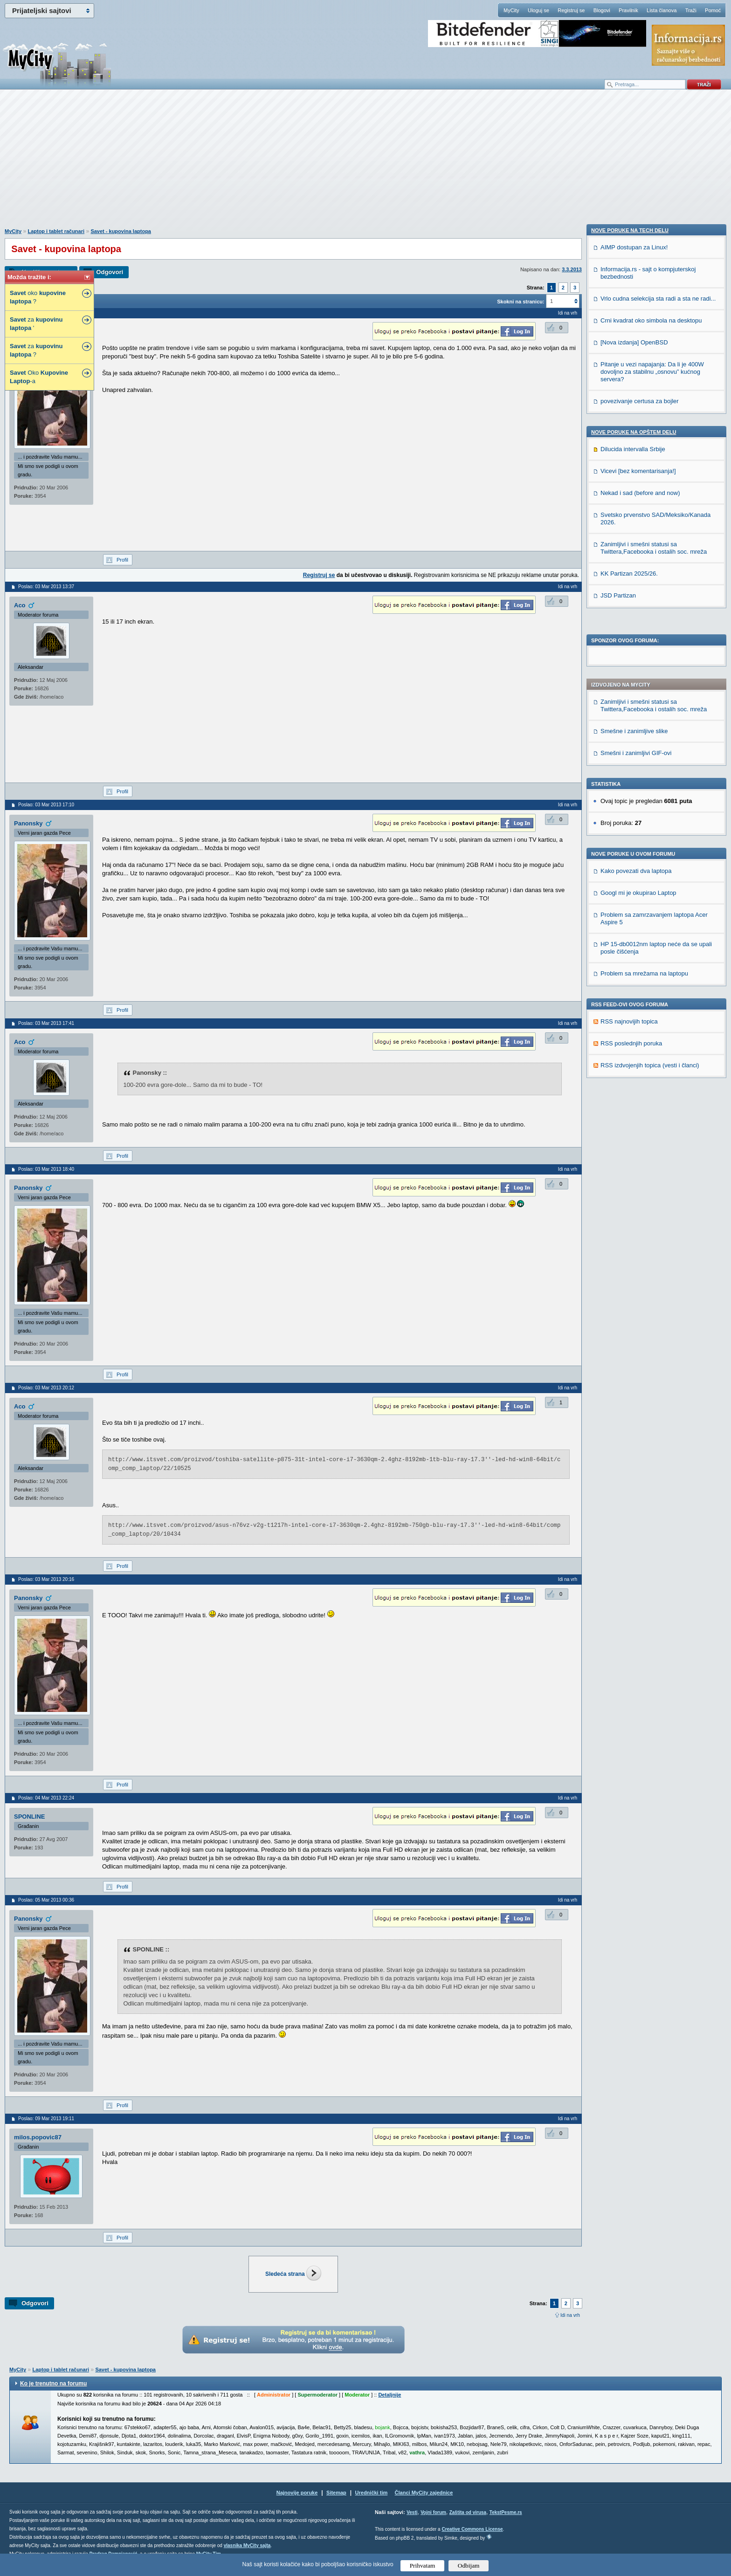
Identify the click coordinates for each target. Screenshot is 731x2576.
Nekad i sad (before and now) (640, 1127)
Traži (691, 10)
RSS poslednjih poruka (631, 811)
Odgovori (109, 271)
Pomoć (713, 10)
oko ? (38, 297)
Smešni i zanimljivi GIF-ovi (635, 521)
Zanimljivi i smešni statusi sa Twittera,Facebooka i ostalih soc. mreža (653, 474)
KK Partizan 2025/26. (629, 1207)
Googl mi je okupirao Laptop (638, 661)
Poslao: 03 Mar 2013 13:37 (46, 586)
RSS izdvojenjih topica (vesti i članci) (649, 833)
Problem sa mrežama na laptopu (644, 741)
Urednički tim (371, 2492)
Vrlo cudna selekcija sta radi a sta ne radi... (658, 932)
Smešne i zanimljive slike (634, 499)
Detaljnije (389, 2394)
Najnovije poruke (297, 2492)
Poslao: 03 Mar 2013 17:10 (46, 804)
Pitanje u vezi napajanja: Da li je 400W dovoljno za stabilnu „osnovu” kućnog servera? (652, 1006)
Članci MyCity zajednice (424, 2492)
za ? (36, 350)
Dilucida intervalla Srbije (632, 1083)
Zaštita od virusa (467, 2512)
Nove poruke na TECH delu (630, 864)
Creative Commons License (472, 2529)
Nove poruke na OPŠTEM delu (633, 1066)
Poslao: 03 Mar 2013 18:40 (46, 1169)
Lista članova (661, 10)
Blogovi (601, 10)
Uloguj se (538, 10)
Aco (20, 605)
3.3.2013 (572, 269)
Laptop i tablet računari (56, 231)
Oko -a (39, 377)
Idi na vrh (570, 2315)
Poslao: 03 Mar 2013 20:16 (46, 1579)
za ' (36, 323)
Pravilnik (628, 10)
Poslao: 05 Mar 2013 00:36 (46, 1900)
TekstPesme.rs (506, 2512)
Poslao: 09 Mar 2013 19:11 (46, 2118)
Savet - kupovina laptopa (120, 231)
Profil (122, 560)
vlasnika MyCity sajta (247, 2545)
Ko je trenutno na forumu (53, 2383)
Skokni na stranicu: (520, 301)
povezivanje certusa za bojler (639, 1035)
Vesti (412, 2512)
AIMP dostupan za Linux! (634, 881)
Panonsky (28, 823)
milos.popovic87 (38, 2137)
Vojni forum (433, 2512)
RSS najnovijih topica (629, 789)
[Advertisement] (365, 163)
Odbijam (469, 2565)
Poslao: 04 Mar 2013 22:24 (46, 1797)
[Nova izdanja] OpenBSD (634, 976)
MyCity (511, 10)
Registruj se (571, 10)
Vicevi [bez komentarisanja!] (638, 1105)
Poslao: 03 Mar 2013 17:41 (46, 1023)
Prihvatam (422, 2565)
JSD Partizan (618, 1229)
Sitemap (336, 2492)
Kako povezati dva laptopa (636, 639)
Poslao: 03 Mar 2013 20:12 (46, 1387)
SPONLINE (29, 1816)
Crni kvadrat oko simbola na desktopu (651, 954)
